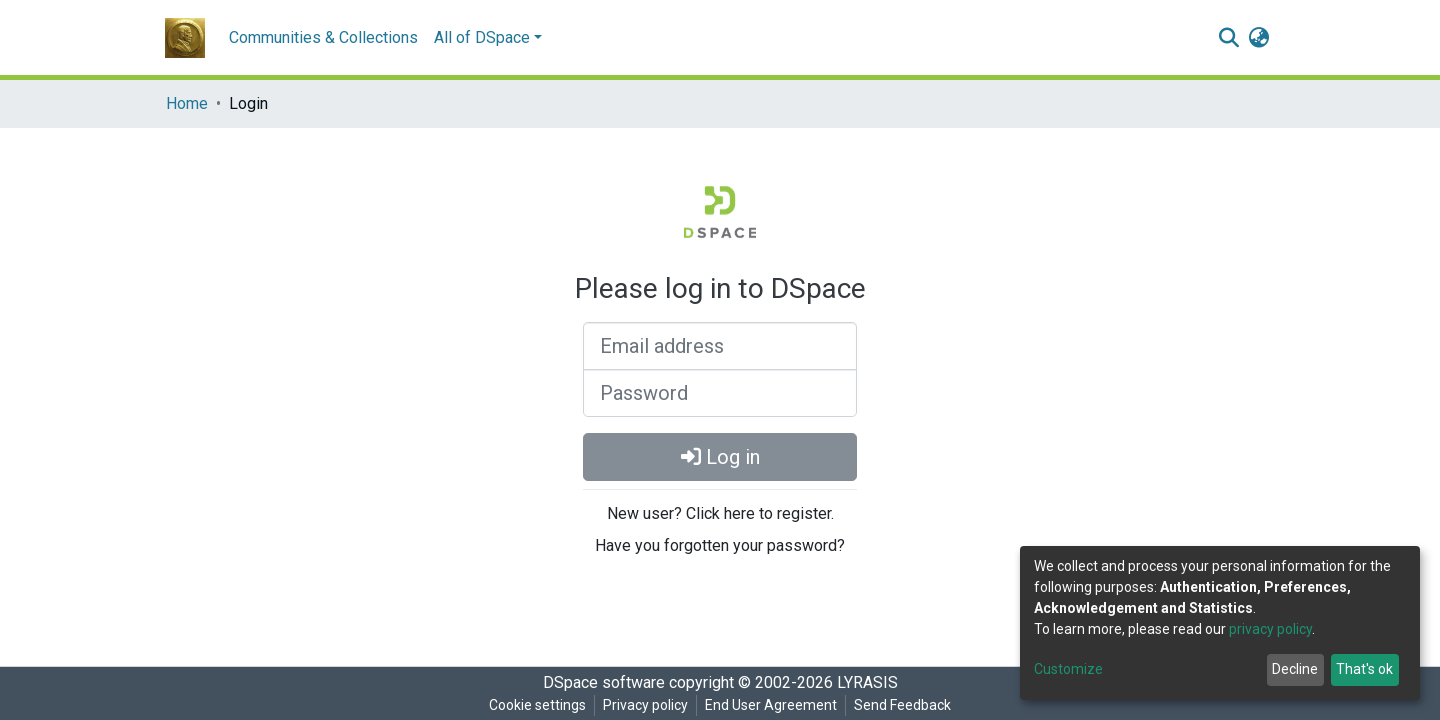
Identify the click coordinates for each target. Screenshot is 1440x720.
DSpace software (604, 682)
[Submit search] (1228, 38)
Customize (1068, 669)
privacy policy (1270, 629)
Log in (720, 457)
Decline (1295, 669)
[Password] (720, 393)
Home (187, 103)
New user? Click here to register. (720, 513)
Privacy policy (645, 705)
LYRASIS (867, 682)
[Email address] (720, 346)
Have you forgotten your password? (720, 545)
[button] (1258, 38)
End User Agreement (771, 705)
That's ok (1364, 669)
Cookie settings (537, 705)
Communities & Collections (323, 37)
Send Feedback (902, 705)
